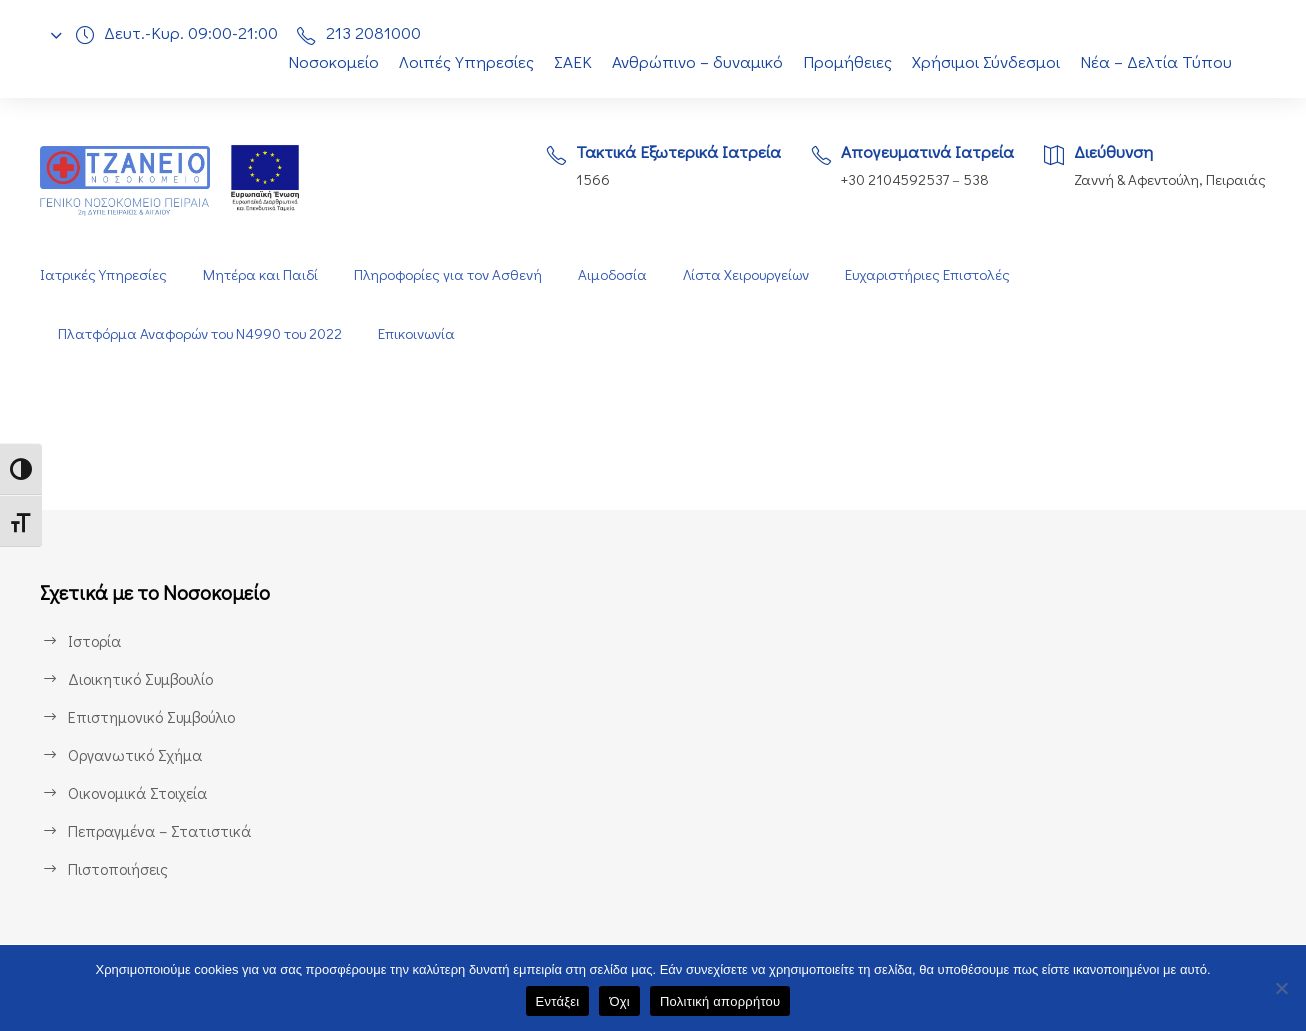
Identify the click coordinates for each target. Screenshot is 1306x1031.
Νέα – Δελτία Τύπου (1158, 61)
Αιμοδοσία (612, 274)
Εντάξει (558, 1001)
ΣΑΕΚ (567, 61)
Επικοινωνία (424, 333)
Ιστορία (93, 640)
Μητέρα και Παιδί (258, 274)
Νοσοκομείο (322, 61)
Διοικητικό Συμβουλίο (143, 678)
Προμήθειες (847, 61)
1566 (579, 179)
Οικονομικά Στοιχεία (138, 792)
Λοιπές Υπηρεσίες (456, 61)
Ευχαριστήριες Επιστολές (933, 274)
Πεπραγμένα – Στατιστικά (157, 830)
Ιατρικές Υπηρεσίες (103, 274)
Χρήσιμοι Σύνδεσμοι (987, 61)
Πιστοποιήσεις (118, 868)
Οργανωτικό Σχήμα (136, 754)
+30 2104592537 (889, 179)
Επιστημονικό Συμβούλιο (156, 716)
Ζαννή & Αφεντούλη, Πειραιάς (1168, 179)
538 (974, 179)
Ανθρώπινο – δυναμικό (696, 61)
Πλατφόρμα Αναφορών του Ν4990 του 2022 (203, 333)
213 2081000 (378, 32)
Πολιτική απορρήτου (720, 1001)
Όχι (619, 1001)
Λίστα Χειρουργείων (748, 274)
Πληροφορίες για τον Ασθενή (446, 274)
